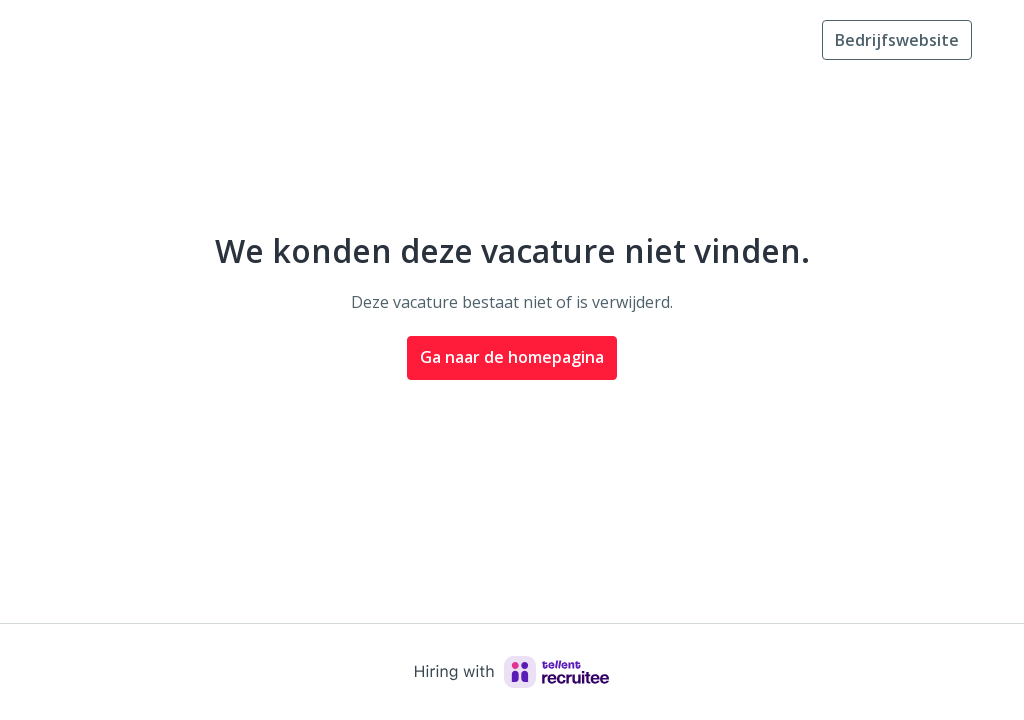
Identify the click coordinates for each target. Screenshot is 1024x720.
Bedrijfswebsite (897, 40)
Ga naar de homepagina (512, 357)
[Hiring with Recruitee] (512, 672)
